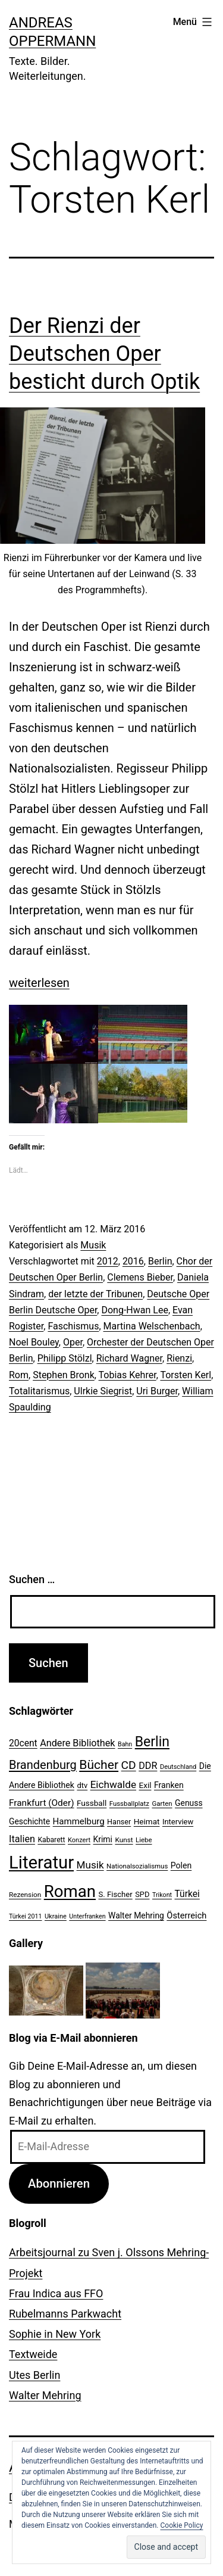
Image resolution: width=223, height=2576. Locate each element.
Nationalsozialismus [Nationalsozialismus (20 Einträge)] (137, 1866)
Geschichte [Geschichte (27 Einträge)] (29, 1821)
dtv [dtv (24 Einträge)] (82, 1785)
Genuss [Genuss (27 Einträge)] (189, 1803)
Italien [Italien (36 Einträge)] (22, 1839)
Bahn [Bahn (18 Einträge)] (125, 1744)
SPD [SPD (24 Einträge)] (142, 1894)
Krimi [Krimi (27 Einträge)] (102, 1839)
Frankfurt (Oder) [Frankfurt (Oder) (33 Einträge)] (41, 1803)
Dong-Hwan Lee (134, 1310)
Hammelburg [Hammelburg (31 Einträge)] (79, 1821)
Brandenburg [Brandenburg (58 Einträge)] (43, 1765)
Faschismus (73, 1326)
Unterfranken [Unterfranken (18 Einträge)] (87, 1916)
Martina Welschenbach (151, 1326)
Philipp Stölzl (64, 1358)
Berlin (160, 1261)
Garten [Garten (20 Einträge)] (162, 1803)
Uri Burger (157, 1391)
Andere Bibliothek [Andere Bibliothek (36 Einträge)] (77, 1743)
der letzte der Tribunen (95, 1294)
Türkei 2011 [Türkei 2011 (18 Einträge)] (25, 1916)
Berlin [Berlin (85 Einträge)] (152, 1742)
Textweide (33, 2354)
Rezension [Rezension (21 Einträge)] (25, 1894)
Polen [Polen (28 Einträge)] (181, 1865)
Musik (93, 1245)
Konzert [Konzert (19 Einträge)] (79, 1840)
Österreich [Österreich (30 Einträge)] (186, 1915)
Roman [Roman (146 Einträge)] (70, 1891)
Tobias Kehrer (127, 1375)
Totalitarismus (39, 1391)
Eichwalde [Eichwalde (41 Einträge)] (113, 1784)
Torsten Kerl (185, 1375)
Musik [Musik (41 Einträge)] (90, 1865)
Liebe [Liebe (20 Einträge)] (144, 1840)
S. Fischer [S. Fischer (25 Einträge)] (115, 1894)
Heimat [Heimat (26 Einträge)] (147, 1821)
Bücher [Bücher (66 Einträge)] (98, 1764)
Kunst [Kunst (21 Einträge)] (124, 1840)
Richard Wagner (129, 1358)
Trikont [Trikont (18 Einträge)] (162, 1895)
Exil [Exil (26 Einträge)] (145, 1785)
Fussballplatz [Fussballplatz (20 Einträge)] (129, 1803)
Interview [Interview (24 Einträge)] (177, 1821)
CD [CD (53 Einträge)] (128, 1765)
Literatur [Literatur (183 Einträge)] (41, 1862)
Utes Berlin (34, 2375)
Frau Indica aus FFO (56, 2293)
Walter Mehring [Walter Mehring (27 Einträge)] (136, 1915)
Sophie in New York (54, 2334)
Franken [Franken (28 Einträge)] (169, 1785)
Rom (19, 1375)
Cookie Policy (182, 2525)
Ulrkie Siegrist (103, 1391)
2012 (107, 1261)
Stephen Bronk (64, 1375)
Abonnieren (59, 2183)
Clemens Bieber (140, 1277)
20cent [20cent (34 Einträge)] (23, 1743)
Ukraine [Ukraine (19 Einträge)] (56, 1916)
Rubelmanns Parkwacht (65, 2313)
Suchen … (32, 1579)
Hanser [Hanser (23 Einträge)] (119, 1821)
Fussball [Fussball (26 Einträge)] (91, 1803)
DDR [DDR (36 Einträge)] (148, 1765)
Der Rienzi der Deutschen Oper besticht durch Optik (104, 353)
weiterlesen (39, 983)
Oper (73, 1342)
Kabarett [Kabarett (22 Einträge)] (51, 1840)
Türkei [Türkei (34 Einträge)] (186, 1894)
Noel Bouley (34, 1342)
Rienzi (179, 1358)
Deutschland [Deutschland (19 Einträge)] (178, 1767)
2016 (133, 1261)
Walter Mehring (45, 2395)
